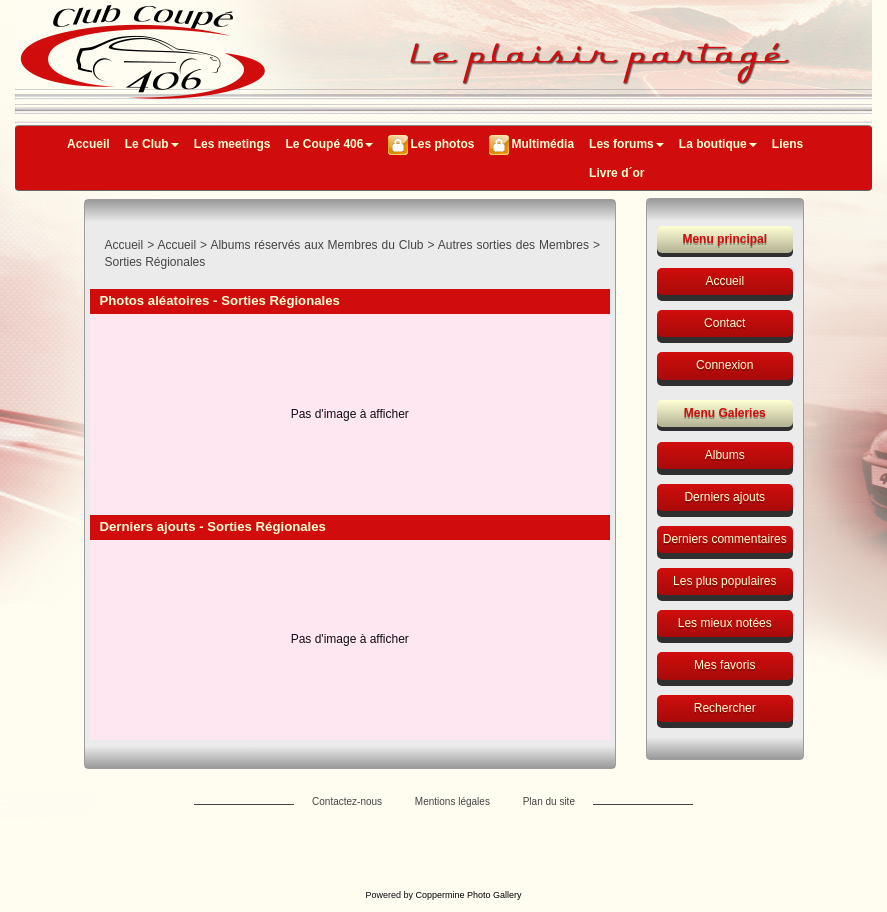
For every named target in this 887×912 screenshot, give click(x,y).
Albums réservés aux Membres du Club (316, 245)
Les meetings (232, 144)
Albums (725, 455)
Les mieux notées (725, 623)
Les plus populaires (724, 581)
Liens (787, 144)
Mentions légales (452, 801)
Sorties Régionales (155, 262)
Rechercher (725, 708)
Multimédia (542, 144)
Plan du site (549, 801)
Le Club (152, 144)
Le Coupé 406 (329, 144)
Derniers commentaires (725, 539)
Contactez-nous (347, 801)
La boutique (718, 144)
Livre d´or (616, 173)
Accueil (88, 144)
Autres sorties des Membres (513, 245)
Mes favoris (724, 665)
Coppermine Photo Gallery (468, 895)
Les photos (442, 144)
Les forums (626, 144)
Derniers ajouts (724, 497)
